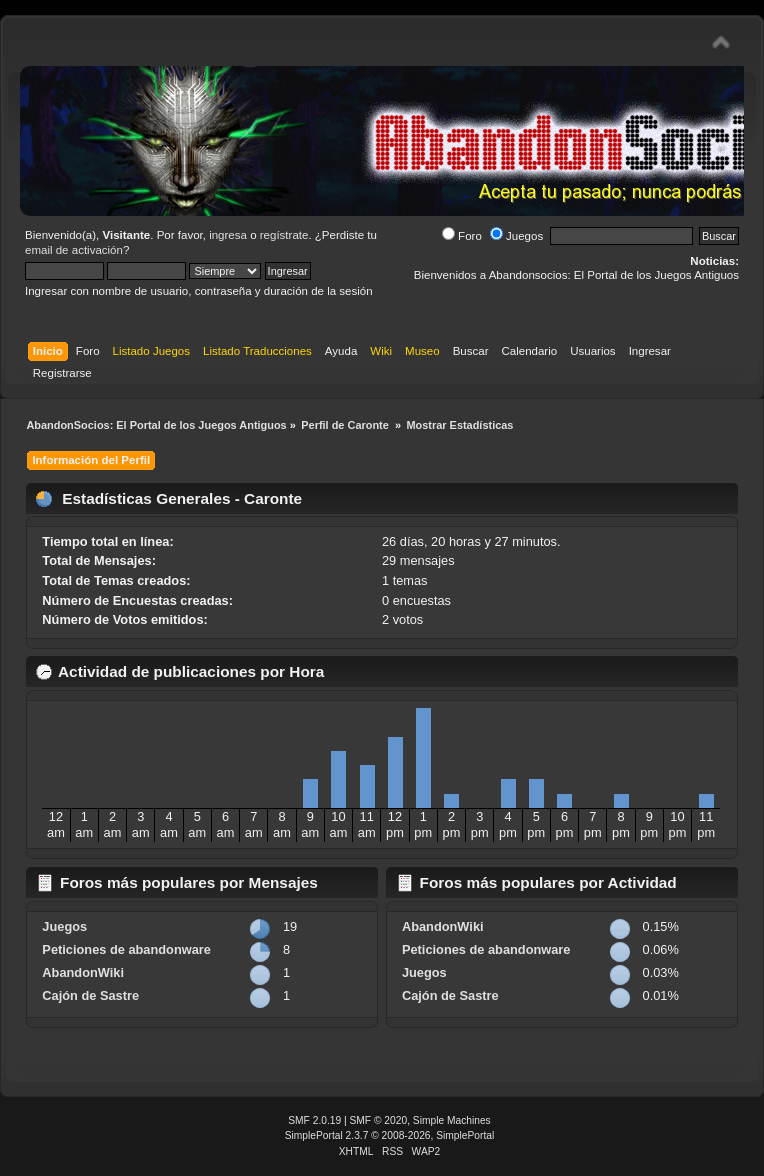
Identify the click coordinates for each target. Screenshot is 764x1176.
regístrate (284, 235)
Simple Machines (452, 1120)
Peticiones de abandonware (126, 949)
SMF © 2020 (379, 1120)
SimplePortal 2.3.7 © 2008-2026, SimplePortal (390, 1135)
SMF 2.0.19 (314, 1120)
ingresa (228, 235)
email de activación (74, 250)
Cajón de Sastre (90, 995)
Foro (462, 236)
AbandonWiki (83, 972)
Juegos (516, 236)
